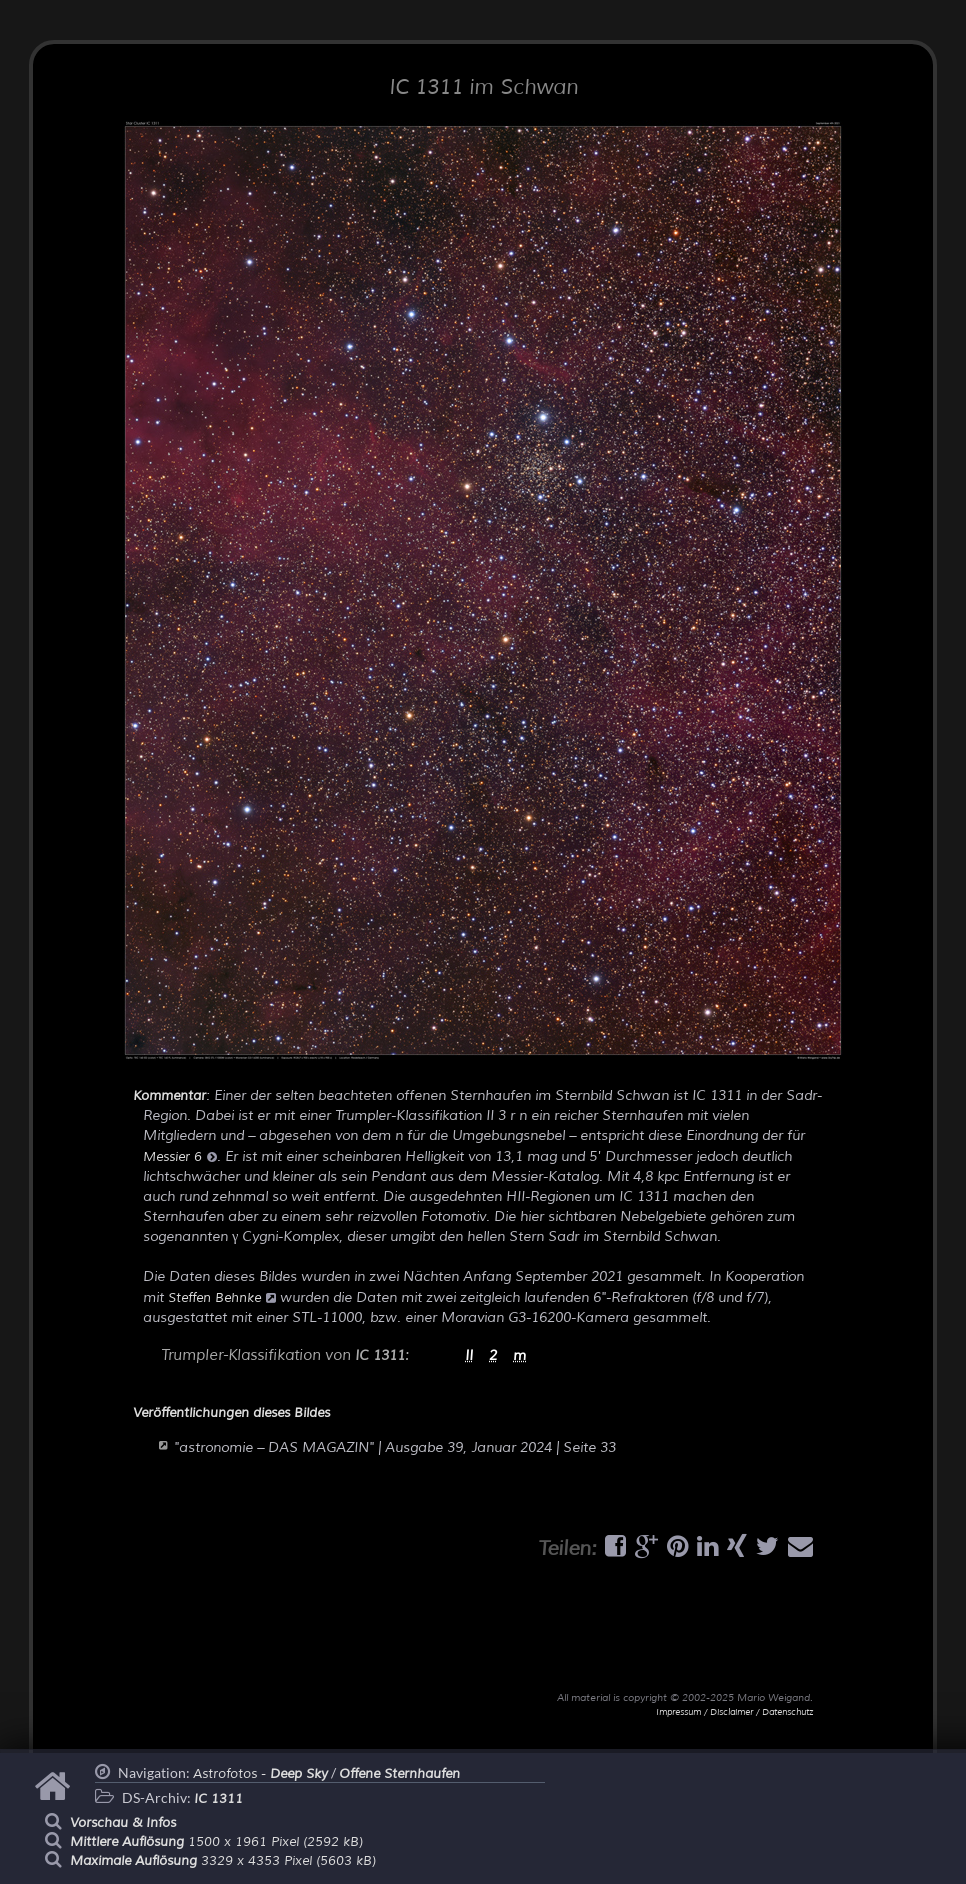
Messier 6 (180, 1157)
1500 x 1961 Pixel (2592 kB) (216, 1842)
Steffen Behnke (222, 1298)
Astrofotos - (260, 1774)
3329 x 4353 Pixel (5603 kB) (223, 1861)
